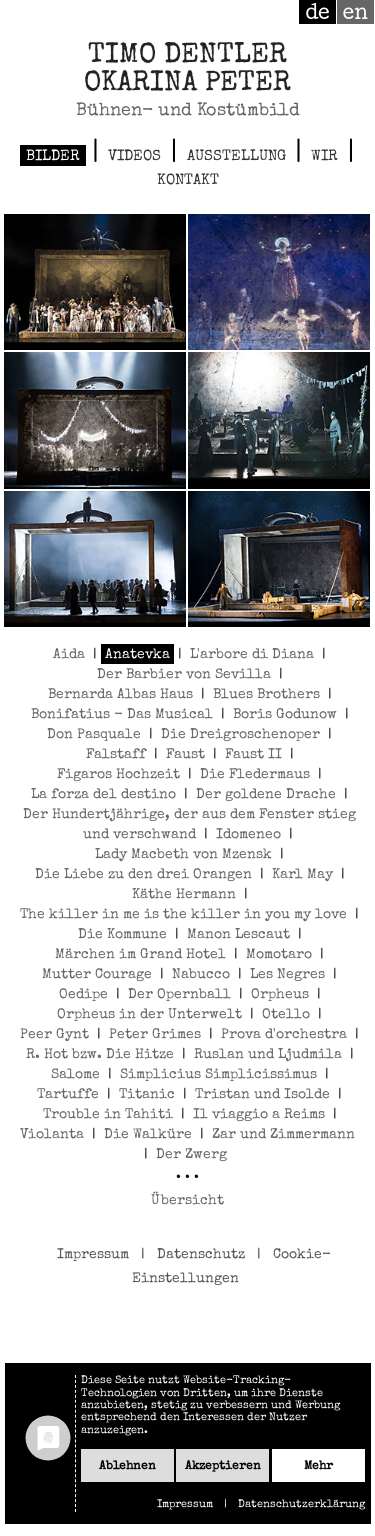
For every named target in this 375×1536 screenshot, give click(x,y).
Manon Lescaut (238, 935)
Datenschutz (201, 1255)
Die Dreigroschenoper (240, 735)
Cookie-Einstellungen (231, 1267)
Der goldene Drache (266, 795)
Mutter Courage (97, 975)
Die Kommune (122, 935)
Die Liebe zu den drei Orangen (143, 875)
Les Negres (287, 975)
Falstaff (116, 755)
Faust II (253, 755)
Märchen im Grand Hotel (140, 955)
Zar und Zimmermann (283, 1135)
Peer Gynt (54, 1035)
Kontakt (188, 180)
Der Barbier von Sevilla (184, 675)
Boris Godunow (285, 715)
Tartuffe (68, 1095)
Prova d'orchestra (284, 1035)
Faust (185, 755)
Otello (286, 1015)
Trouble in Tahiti (108, 1115)
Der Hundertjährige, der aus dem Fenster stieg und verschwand (189, 825)
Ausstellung (236, 156)
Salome (75, 1075)
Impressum (93, 1255)
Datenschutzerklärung (301, 1504)
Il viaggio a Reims (259, 1115)
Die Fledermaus (255, 775)
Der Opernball (179, 995)
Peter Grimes (155, 1035)
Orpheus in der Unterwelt (149, 1015)
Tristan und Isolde (262, 1095)
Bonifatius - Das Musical (122, 715)
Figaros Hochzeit (118, 775)
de (317, 11)
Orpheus (280, 995)
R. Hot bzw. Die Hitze (100, 1055)
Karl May (302, 875)
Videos (134, 156)
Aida (69, 655)
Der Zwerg (191, 1155)
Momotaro (279, 955)
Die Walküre (148, 1135)
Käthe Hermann (184, 895)
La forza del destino (103, 795)
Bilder (53, 156)
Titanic (147, 1095)
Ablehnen (127, 1466)
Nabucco (201, 975)
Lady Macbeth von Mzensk (183, 855)
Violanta (52, 1135)
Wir (324, 156)
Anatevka (137, 655)
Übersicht (187, 1201)
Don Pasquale (94, 735)
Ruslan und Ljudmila (268, 1055)
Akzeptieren (223, 1466)
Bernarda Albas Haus (120, 695)
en (355, 11)
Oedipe (83, 995)
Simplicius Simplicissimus (218, 1075)
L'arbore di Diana (252, 655)
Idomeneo (248, 835)
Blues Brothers (266, 695)
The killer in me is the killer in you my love (183, 915)
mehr (318, 1466)
